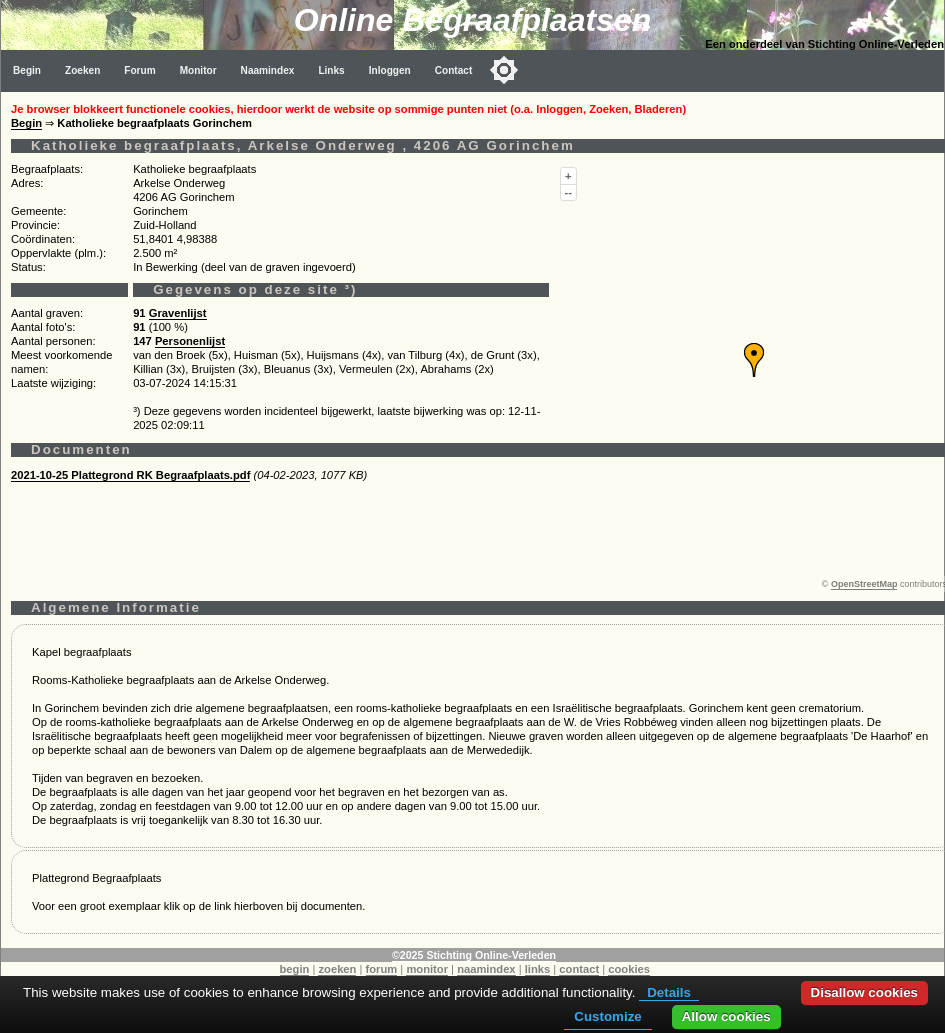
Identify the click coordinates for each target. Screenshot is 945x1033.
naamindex (486, 969)
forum (382, 969)
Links (331, 70)
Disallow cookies (864, 992)
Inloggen (390, 70)
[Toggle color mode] (504, 70)
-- (568, 192)
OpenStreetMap (864, 584)
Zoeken (82, 70)
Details (669, 992)
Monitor (198, 70)
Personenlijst (190, 341)
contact (579, 969)
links (538, 969)
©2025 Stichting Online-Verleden (474, 955)
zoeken (337, 969)
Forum (139, 70)
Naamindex (268, 70)
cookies (629, 969)
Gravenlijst (178, 313)
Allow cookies (726, 1016)
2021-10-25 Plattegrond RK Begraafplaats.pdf (130, 475)
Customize (607, 1016)
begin (295, 969)
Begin (27, 70)
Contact (454, 70)
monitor (427, 969)
